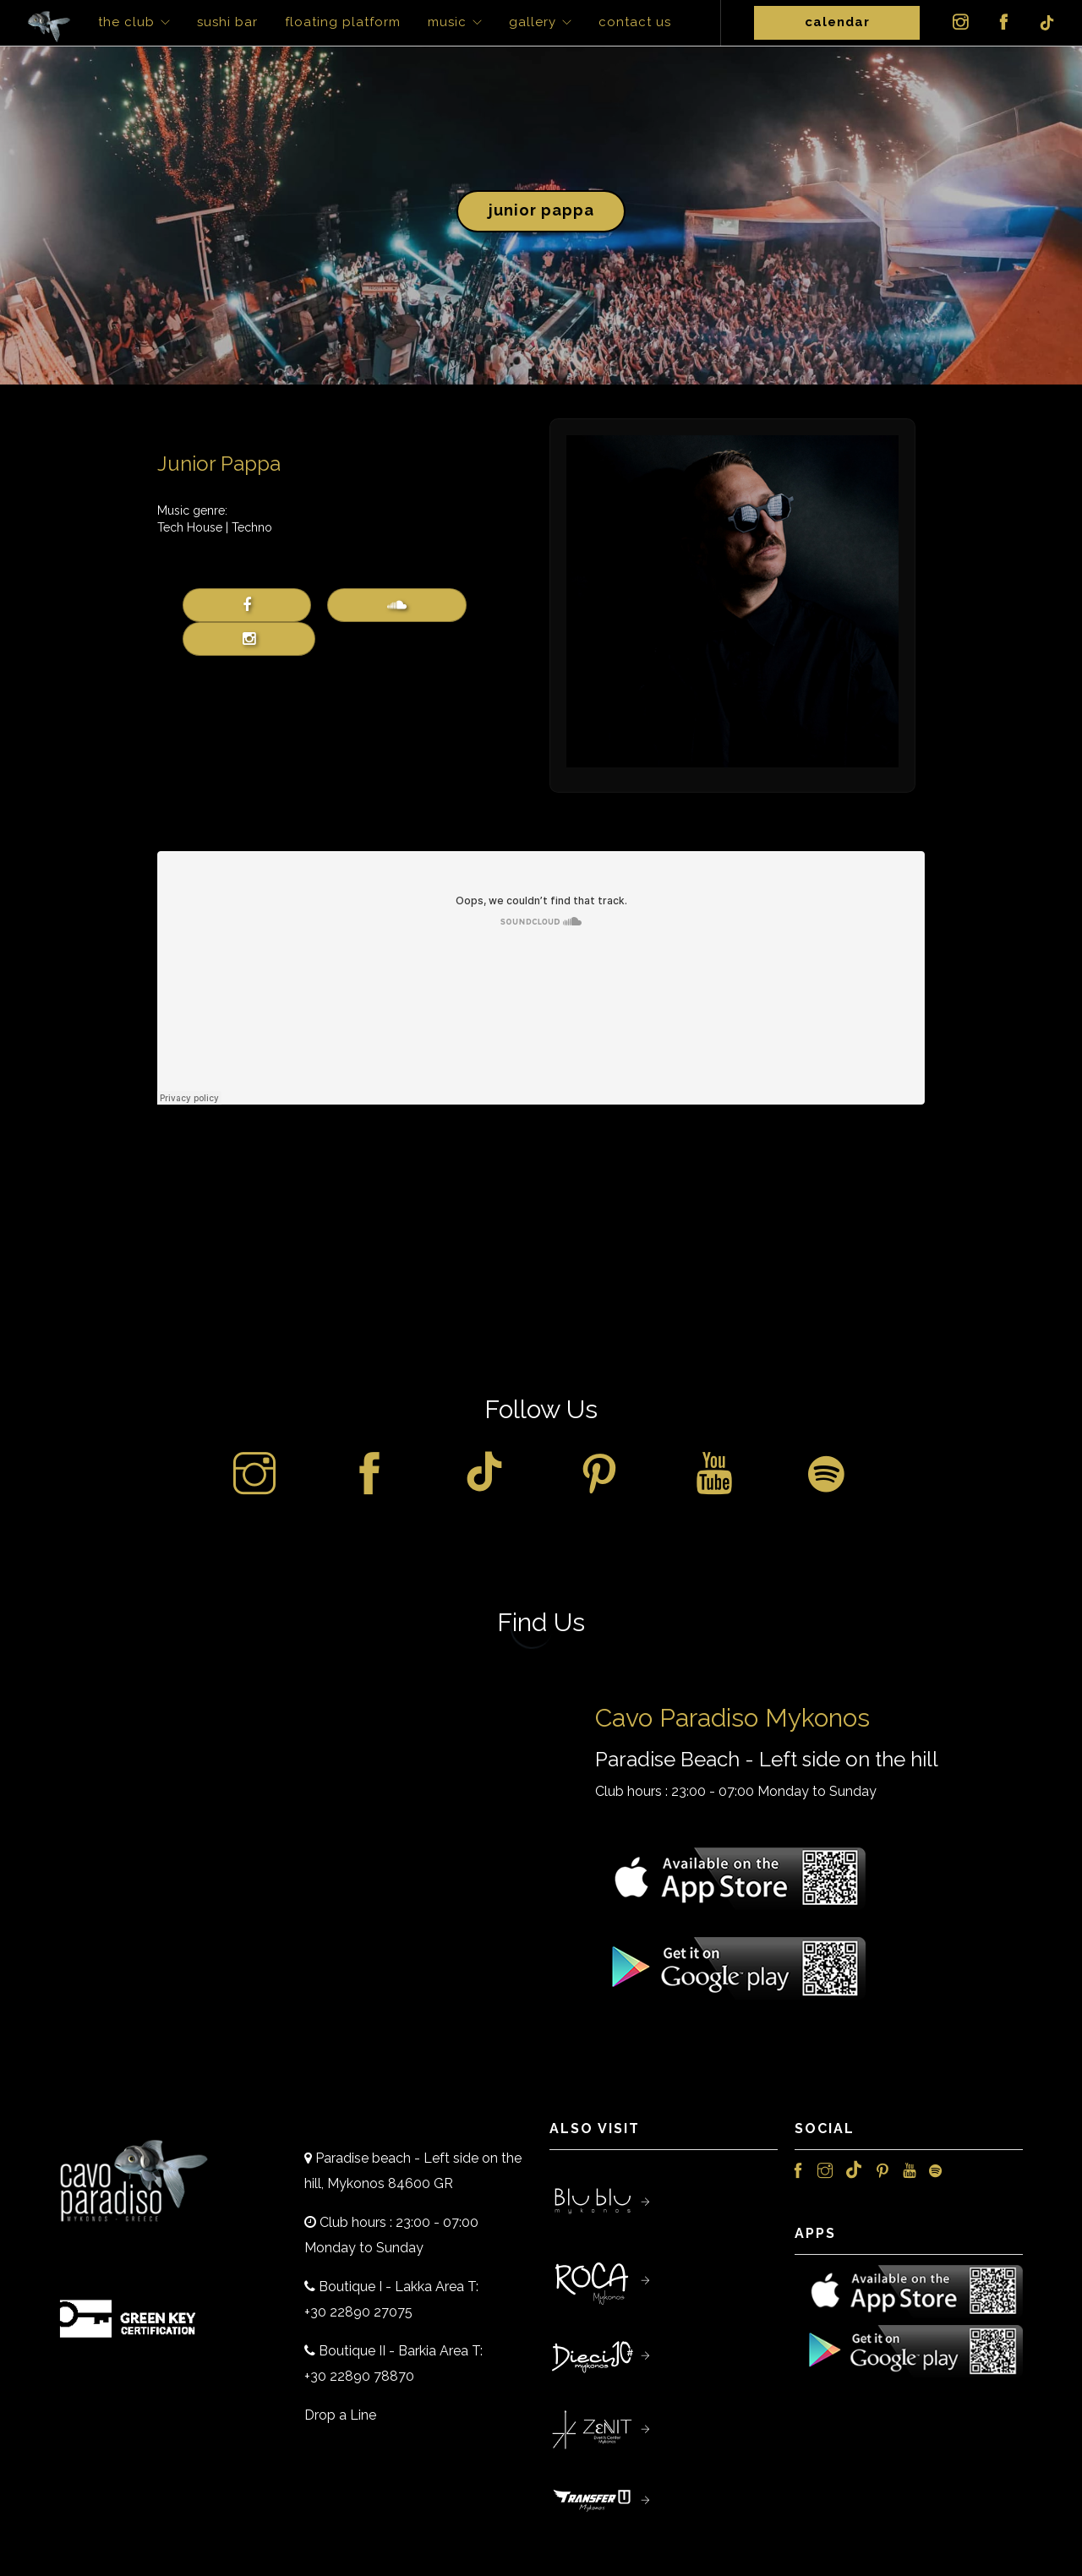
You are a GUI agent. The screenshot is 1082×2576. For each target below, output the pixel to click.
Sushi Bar (227, 22)
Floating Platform (343, 22)
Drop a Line (340, 2415)
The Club (126, 22)
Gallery (532, 22)
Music (447, 22)
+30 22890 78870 (359, 2376)
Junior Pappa (541, 210)
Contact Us (634, 22)
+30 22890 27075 (358, 2312)
